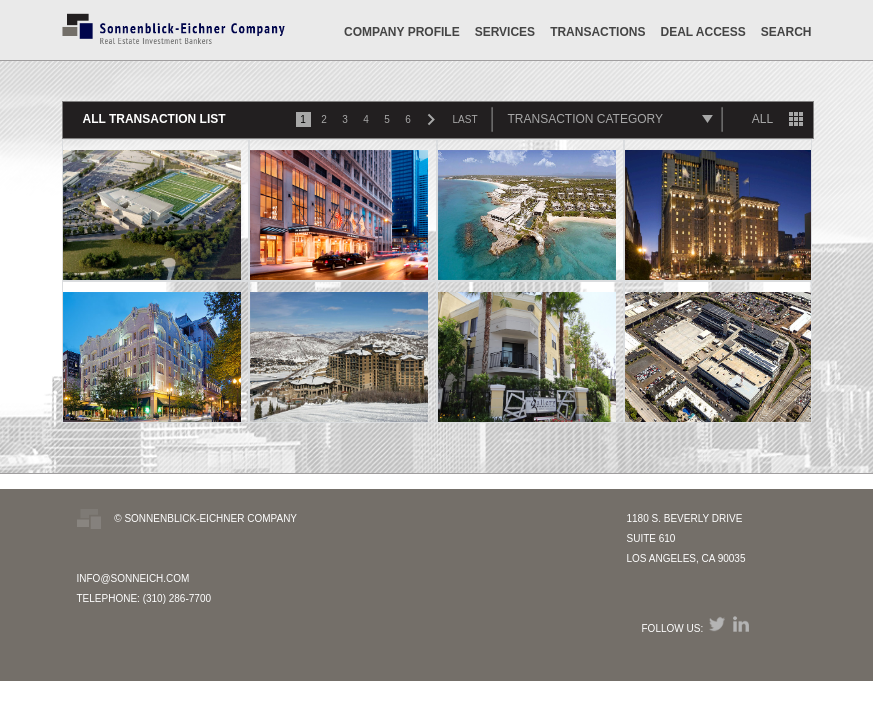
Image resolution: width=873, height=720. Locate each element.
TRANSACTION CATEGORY (586, 119)
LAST (465, 119)
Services (505, 32)
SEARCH (786, 32)
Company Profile (402, 32)
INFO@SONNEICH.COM (133, 578)
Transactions (597, 32)
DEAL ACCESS (702, 32)
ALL (762, 119)
